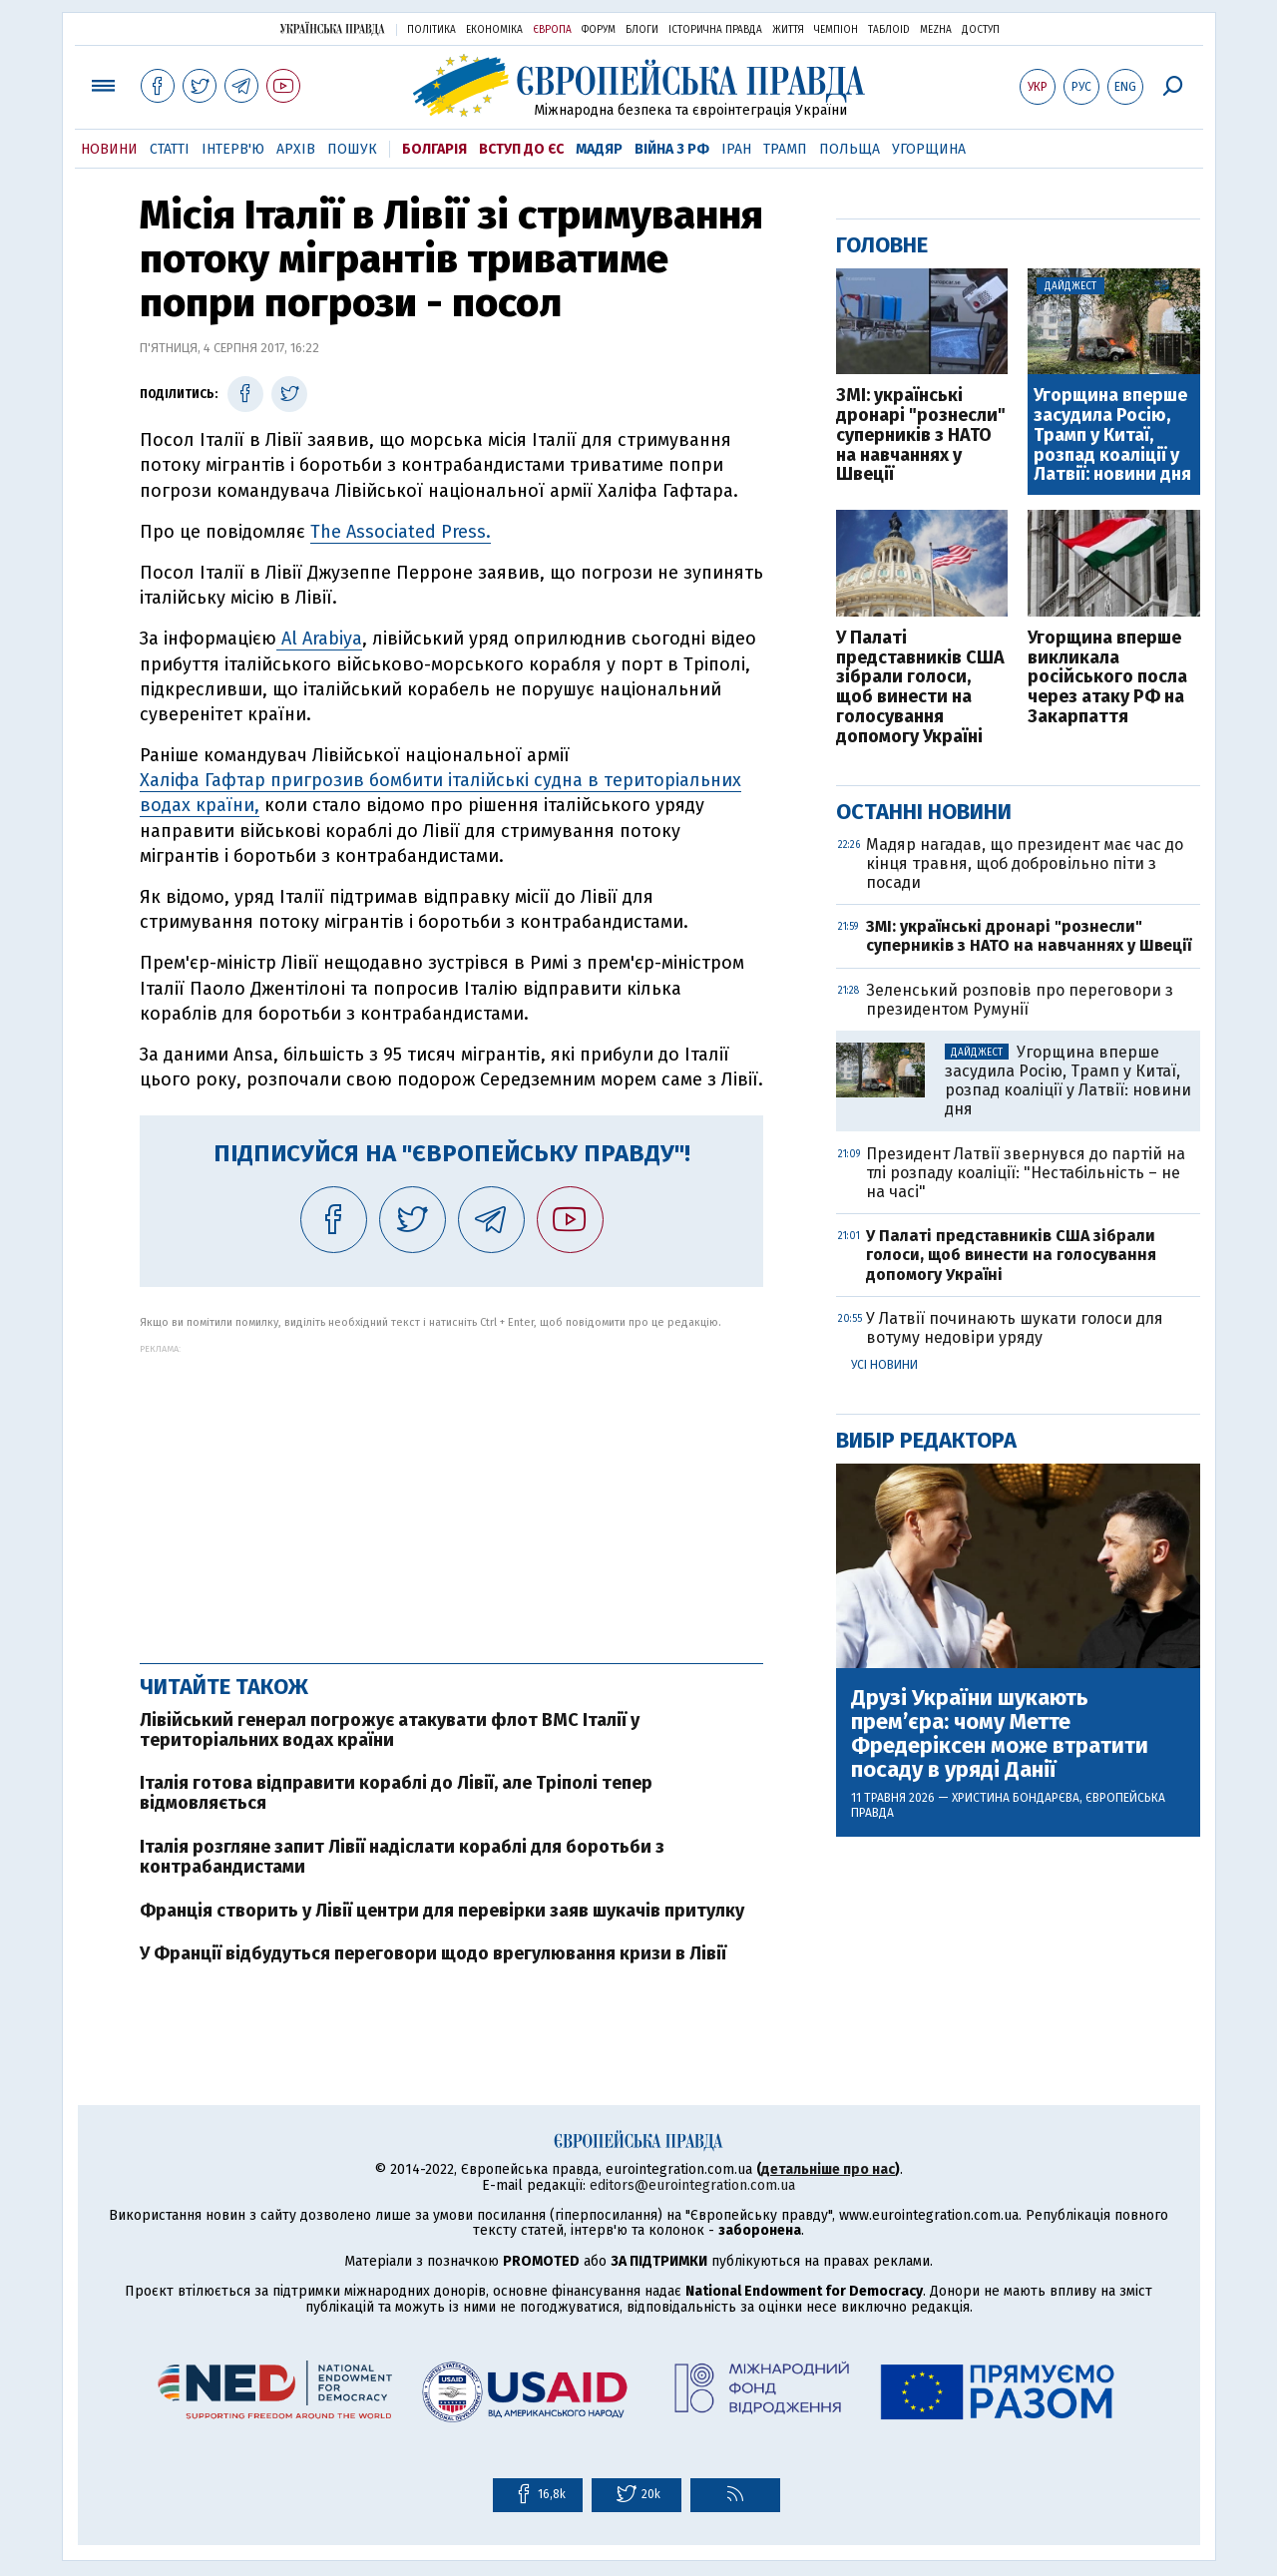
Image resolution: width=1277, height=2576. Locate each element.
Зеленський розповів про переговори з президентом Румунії (1019, 1000)
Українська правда (332, 28)
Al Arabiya (319, 638)
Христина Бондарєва (1015, 1798)
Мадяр (599, 149)
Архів (295, 149)
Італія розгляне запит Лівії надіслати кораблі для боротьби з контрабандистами (402, 1857)
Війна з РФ (672, 149)
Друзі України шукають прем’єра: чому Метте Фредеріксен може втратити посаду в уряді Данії (999, 1734)
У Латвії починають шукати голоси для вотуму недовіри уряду (1014, 1328)
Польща (849, 149)
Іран (736, 149)
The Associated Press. (400, 532)
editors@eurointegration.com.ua (692, 2185)
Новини (109, 149)
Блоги (642, 30)
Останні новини (924, 811)
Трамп (785, 149)
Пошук (352, 149)
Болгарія (434, 149)
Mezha (936, 30)
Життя (788, 30)
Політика (431, 30)
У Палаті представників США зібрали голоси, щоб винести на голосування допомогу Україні (920, 688)
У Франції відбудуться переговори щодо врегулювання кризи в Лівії (433, 1953)
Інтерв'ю (233, 149)
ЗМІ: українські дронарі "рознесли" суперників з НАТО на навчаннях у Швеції (921, 435)
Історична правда (715, 30)
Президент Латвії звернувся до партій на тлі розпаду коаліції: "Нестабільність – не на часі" (1025, 1172)
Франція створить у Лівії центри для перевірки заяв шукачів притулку (442, 1911)
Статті (170, 149)
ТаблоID (889, 30)
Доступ (981, 30)
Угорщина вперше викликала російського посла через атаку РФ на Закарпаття (1107, 678)
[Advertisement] (451, 1493)
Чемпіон (836, 30)
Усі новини (884, 1365)
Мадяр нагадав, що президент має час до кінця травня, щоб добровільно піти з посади (1024, 863)
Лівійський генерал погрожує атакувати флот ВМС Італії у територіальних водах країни (389, 1730)
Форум (599, 30)
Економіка (494, 30)
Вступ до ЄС (521, 149)
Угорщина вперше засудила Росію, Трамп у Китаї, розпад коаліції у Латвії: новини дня (1112, 435)
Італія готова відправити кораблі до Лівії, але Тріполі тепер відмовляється (396, 1793)
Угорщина (929, 149)
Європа (552, 30)
